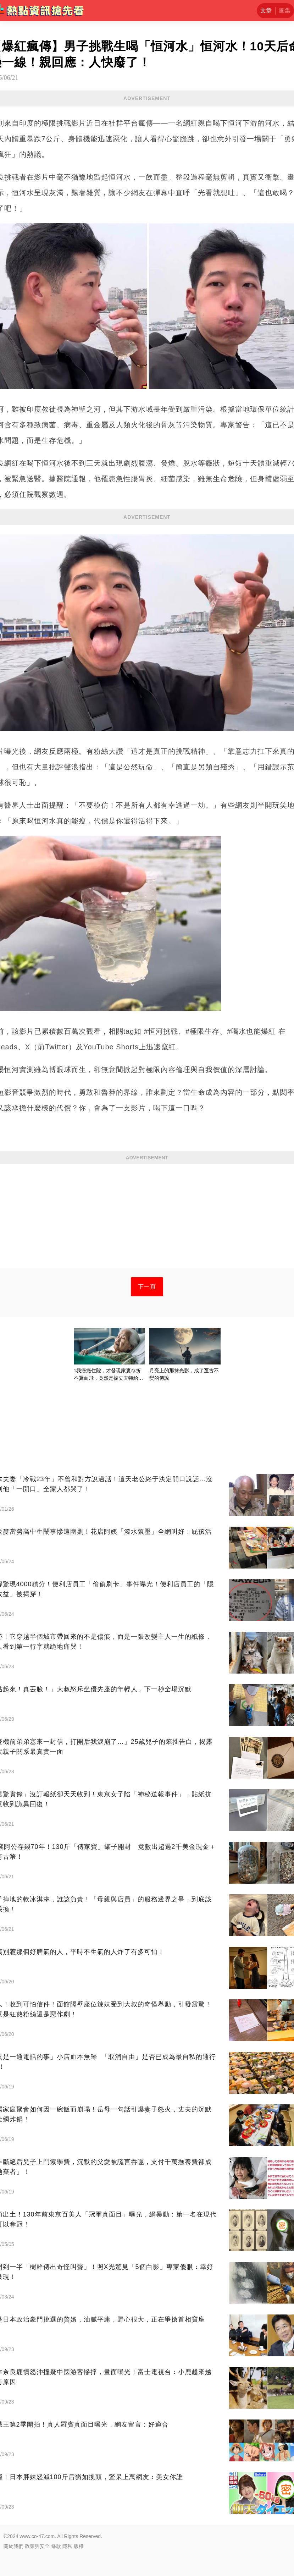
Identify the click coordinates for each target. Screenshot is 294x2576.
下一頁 (147, 1287)
